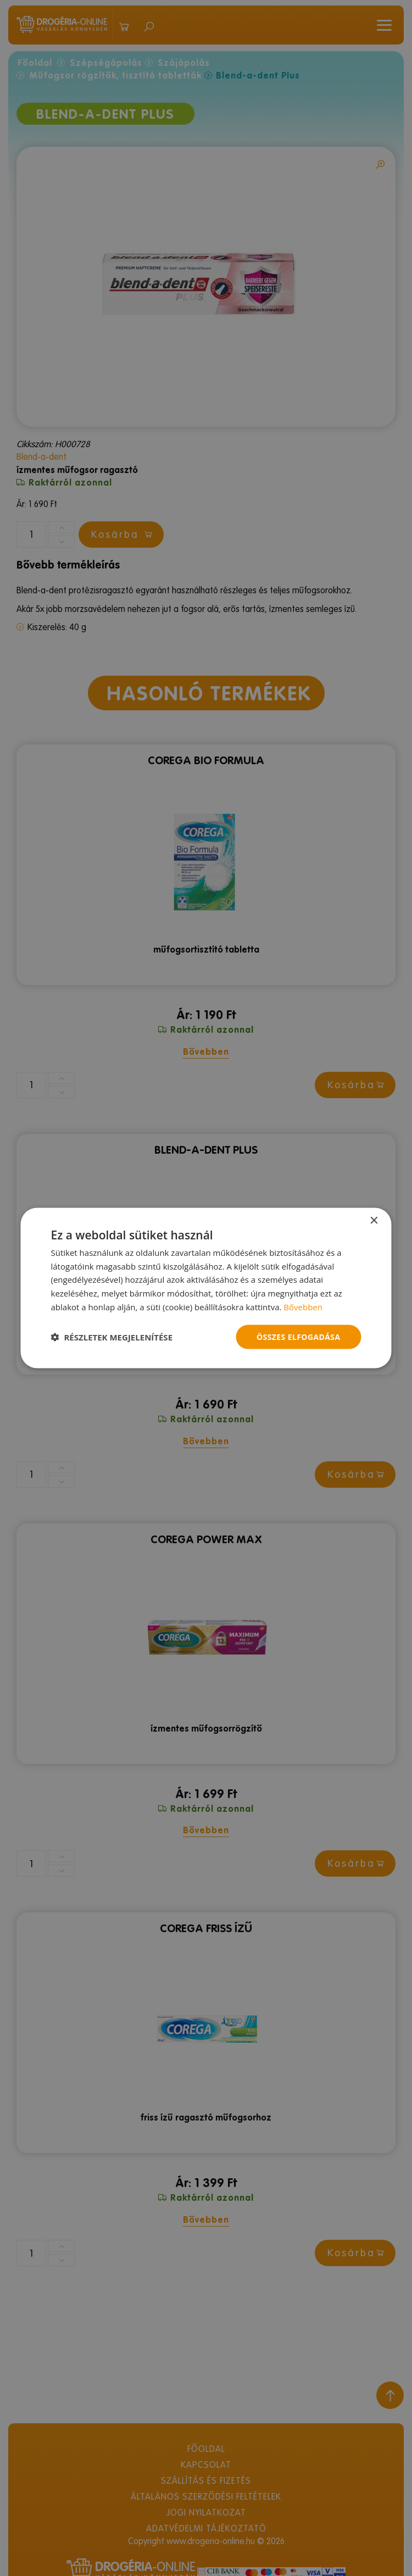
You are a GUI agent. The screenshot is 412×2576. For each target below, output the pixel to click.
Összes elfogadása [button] (298, 1336)
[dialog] (206, 1288)
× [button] (374, 1220)
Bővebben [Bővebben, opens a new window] (302, 1306)
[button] (112, 1337)
